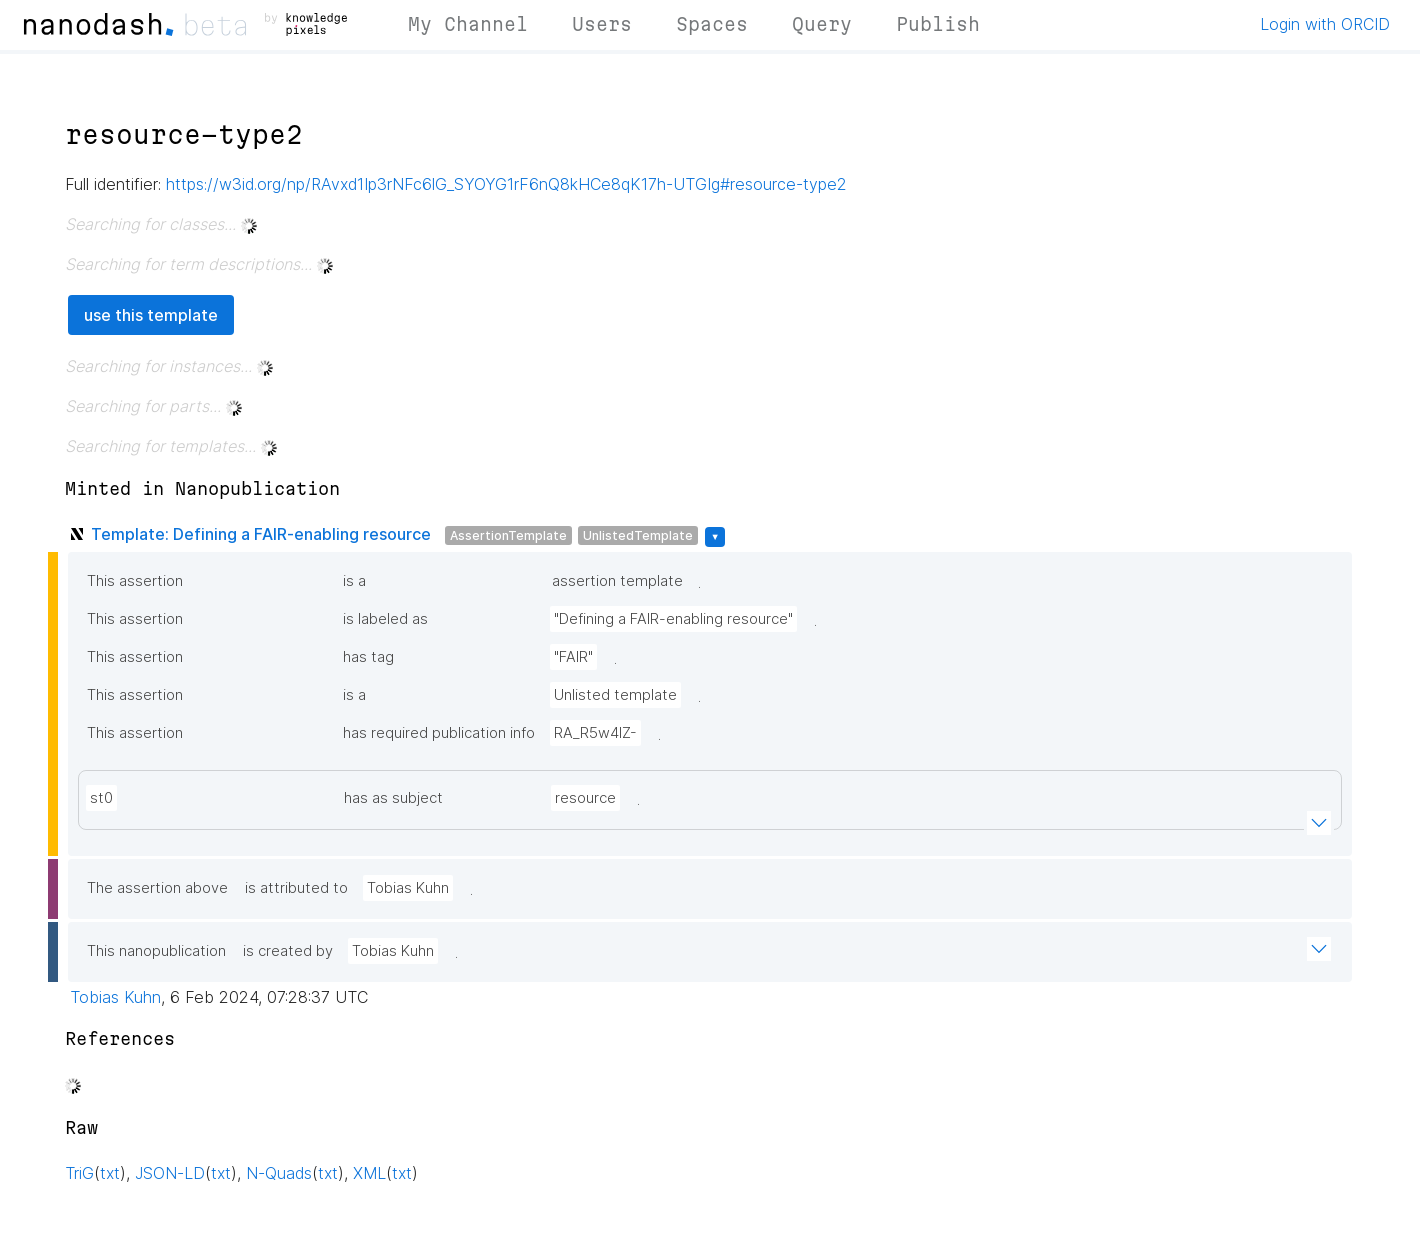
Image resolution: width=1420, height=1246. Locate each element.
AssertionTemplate (508, 535)
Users (602, 24)
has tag (368, 657)
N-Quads (279, 1173)
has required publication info (439, 733)
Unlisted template (615, 695)
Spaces (712, 24)
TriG (79, 1173)
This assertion (135, 581)
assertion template (617, 581)
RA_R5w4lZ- (595, 733)
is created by (288, 951)
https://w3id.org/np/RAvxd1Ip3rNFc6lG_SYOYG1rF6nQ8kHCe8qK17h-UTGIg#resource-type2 (506, 184)
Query (822, 24)
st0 (101, 798)
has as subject (393, 798)
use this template (151, 315)
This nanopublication (156, 951)
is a (354, 581)
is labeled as (385, 619)
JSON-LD (170, 1173)
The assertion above (157, 888)
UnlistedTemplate (638, 535)
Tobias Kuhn (408, 888)
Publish (938, 24)
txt (110, 1173)
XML (369, 1173)
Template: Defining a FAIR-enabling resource (261, 534)
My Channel (468, 24)
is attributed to (296, 888)
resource (585, 798)
